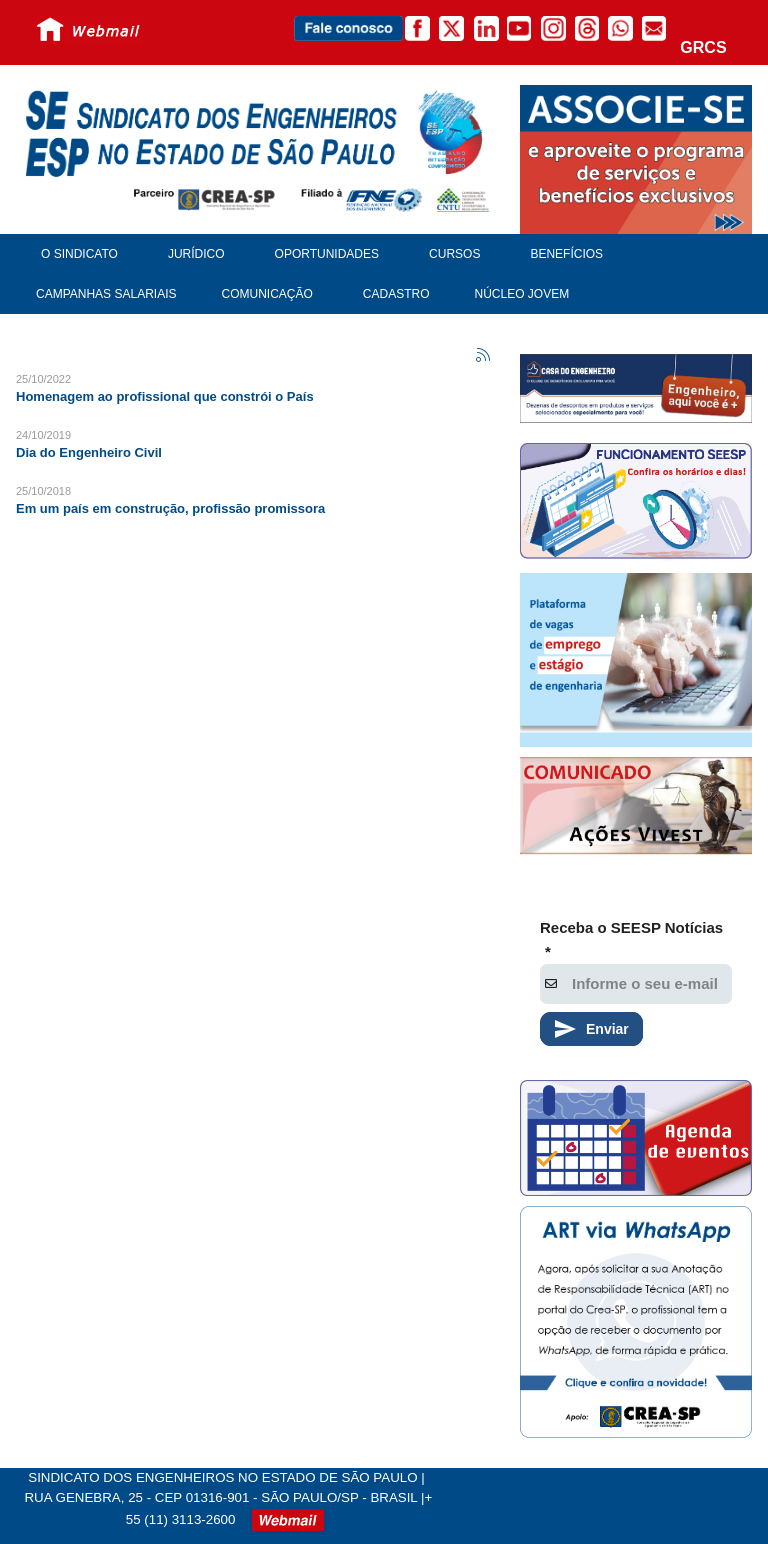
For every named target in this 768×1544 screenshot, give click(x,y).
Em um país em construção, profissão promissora (170, 508)
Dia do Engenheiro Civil (89, 452)
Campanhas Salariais (106, 294)
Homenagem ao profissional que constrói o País (165, 396)
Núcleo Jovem (522, 294)
